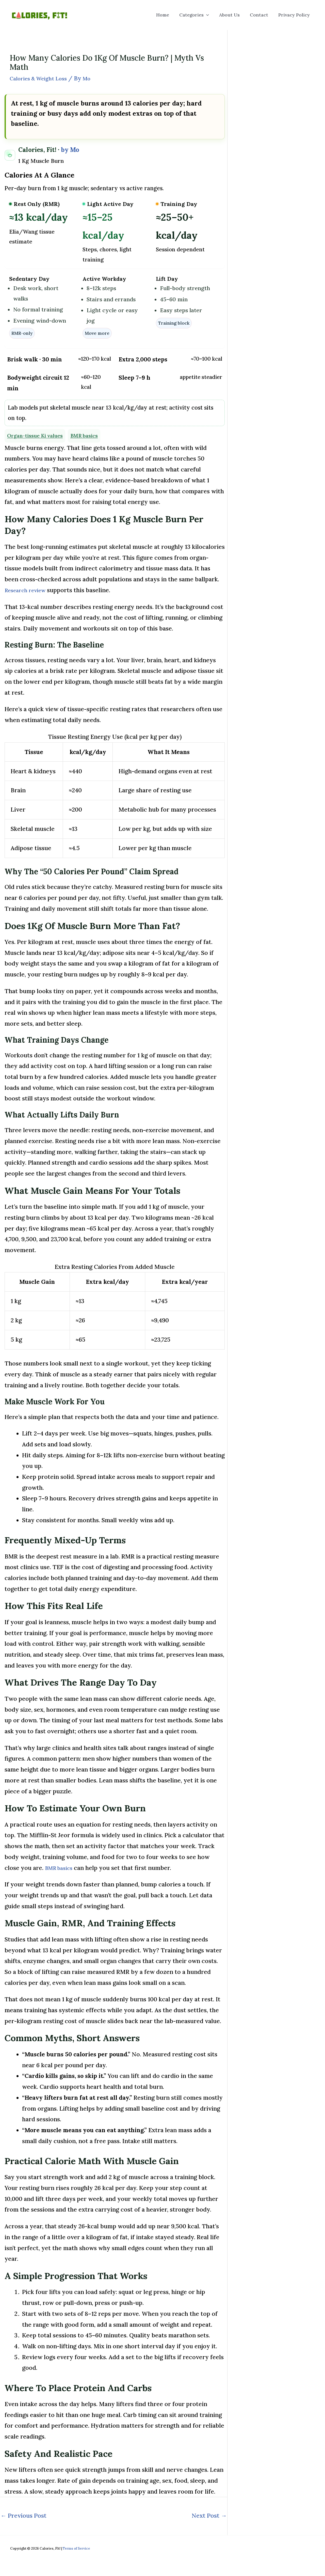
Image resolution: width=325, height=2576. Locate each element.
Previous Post (23, 2515)
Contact (262, 15)
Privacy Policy (295, 15)
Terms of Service (76, 2548)
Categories (201, 15)
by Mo (70, 150)
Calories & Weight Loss (42, 78)
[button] (213, 15)
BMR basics (84, 435)
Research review (28, 590)
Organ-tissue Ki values (35, 435)
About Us (234, 15)
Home (171, 15)
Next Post (209, 2515)
